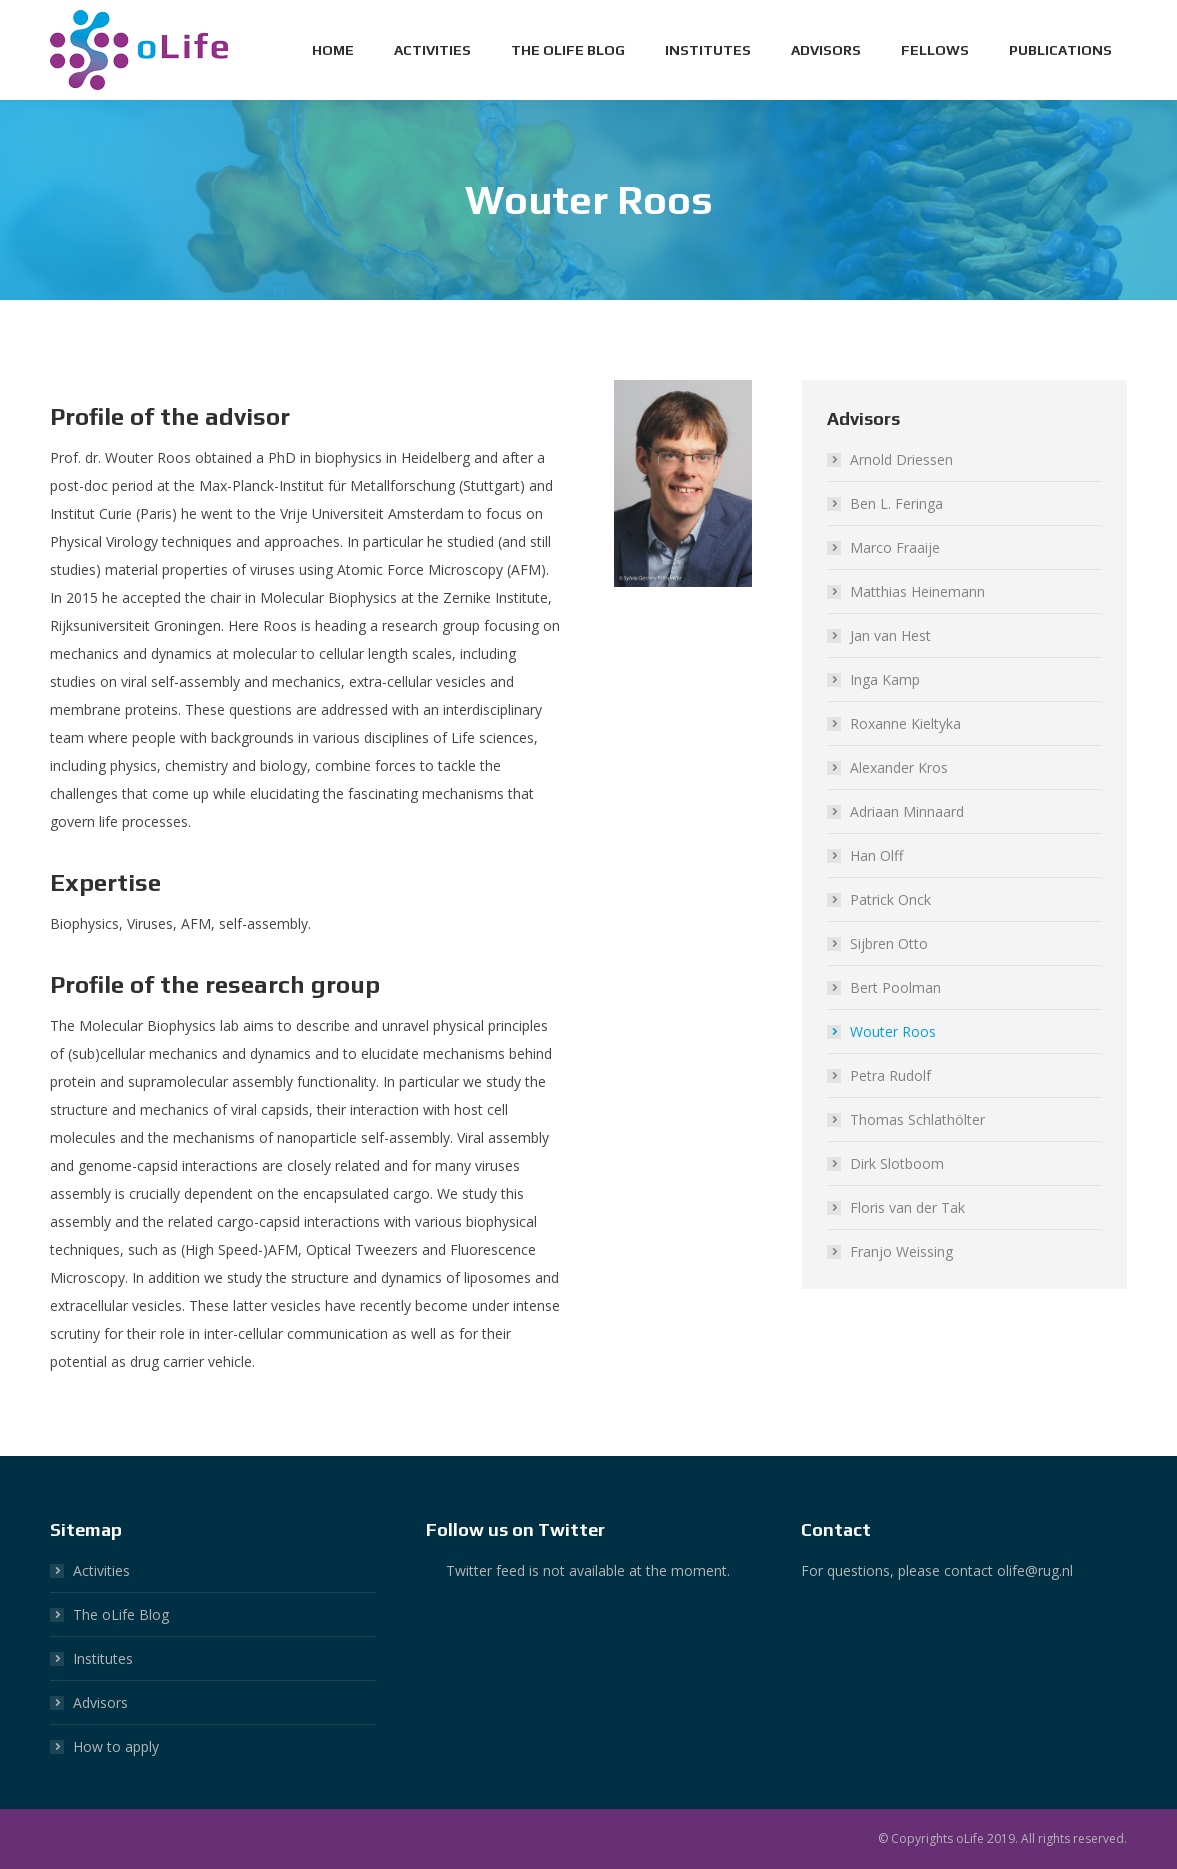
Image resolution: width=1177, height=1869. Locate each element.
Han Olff (876, 855)
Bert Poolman (895, 987)
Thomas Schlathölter (917, 1119)
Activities (101, 1570)
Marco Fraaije (895, 547)
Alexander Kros (899, 767)
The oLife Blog (121, 1614)
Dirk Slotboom (897, 1163)
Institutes (103, 1658)
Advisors (100, 1702)
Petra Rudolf (890, 1075)
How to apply (116, 1746)
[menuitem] (333, 50)
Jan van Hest (890, 635)
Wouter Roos (893, 1031)
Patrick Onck (890, 899)
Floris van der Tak (907, 1207)
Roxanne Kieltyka (905, 723)
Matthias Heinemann (917, 591)
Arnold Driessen (901, 459)
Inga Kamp (885, 679)
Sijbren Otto (889, 943)
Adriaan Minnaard (907, 811)
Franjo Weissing (901, 1251)
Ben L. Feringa (896, 503)
